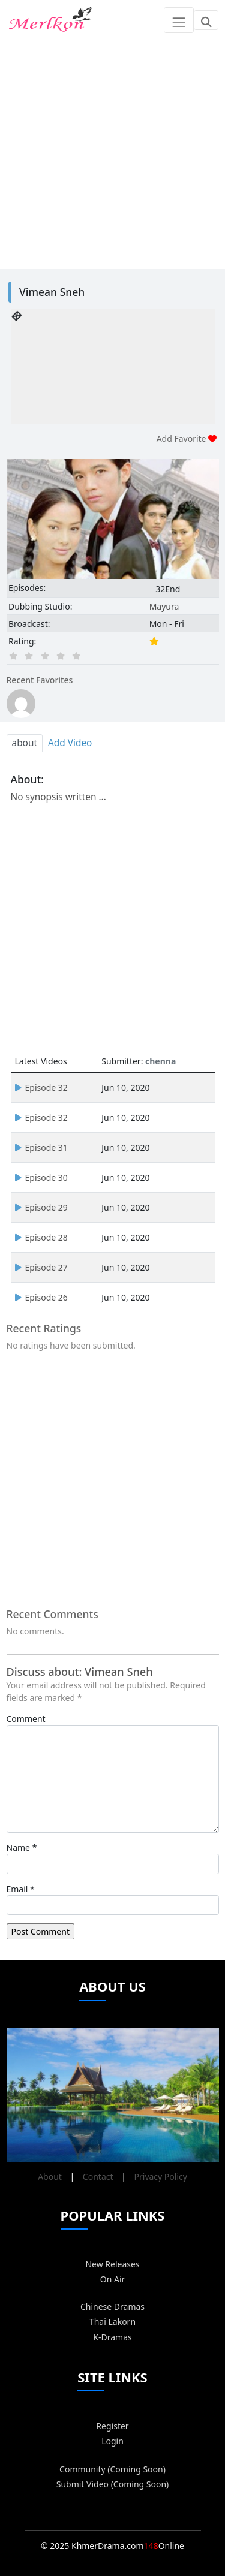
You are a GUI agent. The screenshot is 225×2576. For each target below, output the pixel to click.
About (50, 2176)
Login (112, 2441)
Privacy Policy (160, 2176)
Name (18, 1847)
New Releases (112, 2264)
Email (17, 1889)
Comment (26, 1718)
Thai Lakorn (112, 2321)
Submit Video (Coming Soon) (112, 2484)
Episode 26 (41, 1297)
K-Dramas (112, 2337)
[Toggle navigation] (178, 19)
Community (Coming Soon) (112, 2469)
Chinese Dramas (112, 2306)
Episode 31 (41, 1147)
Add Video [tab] (70, 743)
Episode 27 (41, 1267)
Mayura (164, 606)
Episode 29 (41, 1207)
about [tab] (24, 743)
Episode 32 (41, 1087)
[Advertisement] (112, 152)
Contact (98, 2176)
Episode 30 (41, 1177)
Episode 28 (41, 1237)
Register (112, 2426)
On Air (112, 2279)
